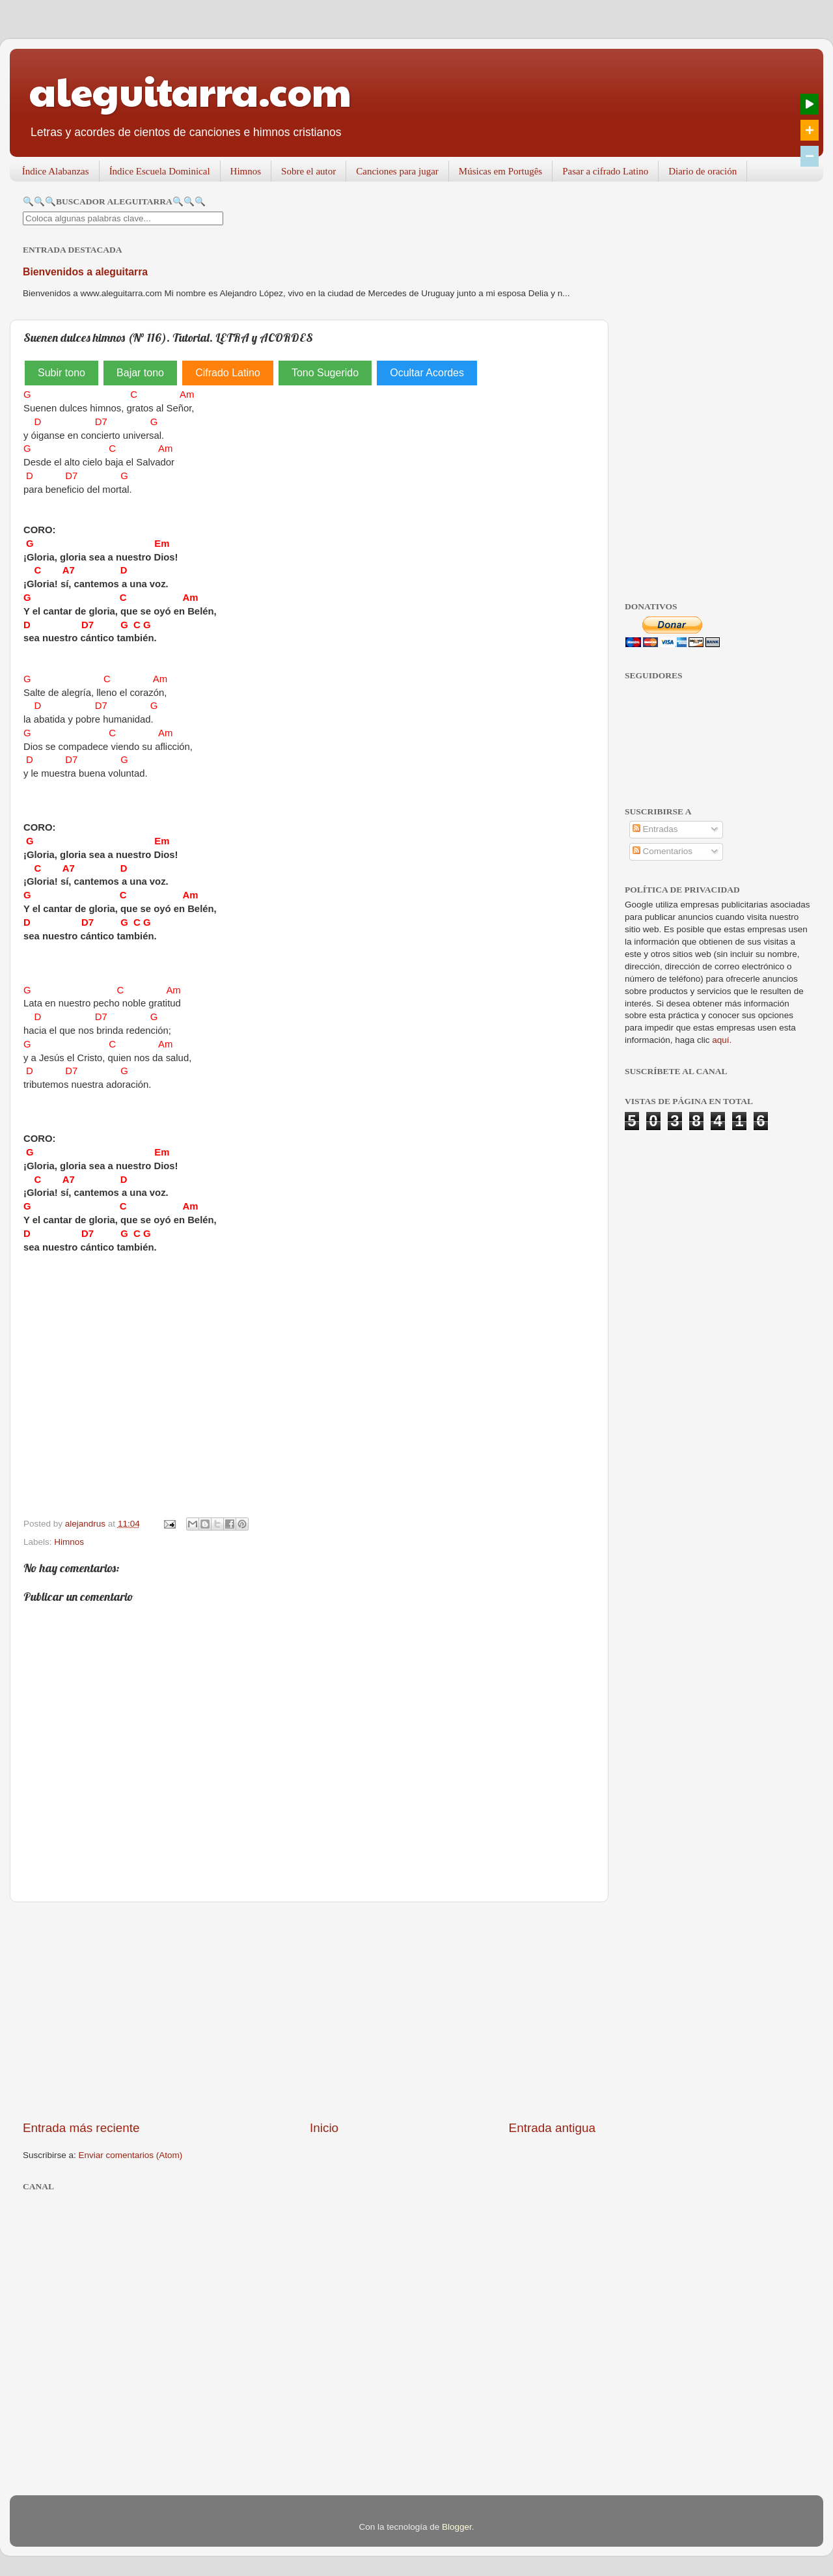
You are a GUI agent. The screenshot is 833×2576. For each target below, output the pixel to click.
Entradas (655, 829)
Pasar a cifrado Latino (605, 171)
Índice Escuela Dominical (159, 171)
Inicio (324, 2128)
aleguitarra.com (190, 90)
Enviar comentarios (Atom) (131, 2155)
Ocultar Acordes (427, 372)
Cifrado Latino (227, 372)
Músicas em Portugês (500, 171)
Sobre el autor (308, 171)
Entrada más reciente (81, 2128)
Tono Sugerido (325, 372)
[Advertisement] (309, 2011)
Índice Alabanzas (55, 171)
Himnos (246, 171)
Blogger (457, 2527)
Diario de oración (702, 171)
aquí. (721, 1040)
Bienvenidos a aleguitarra (85, 271)
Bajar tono (140, 372)
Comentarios (662, 851)
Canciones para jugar (397, 171)
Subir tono (61, 372)
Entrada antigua (552, 2128)
